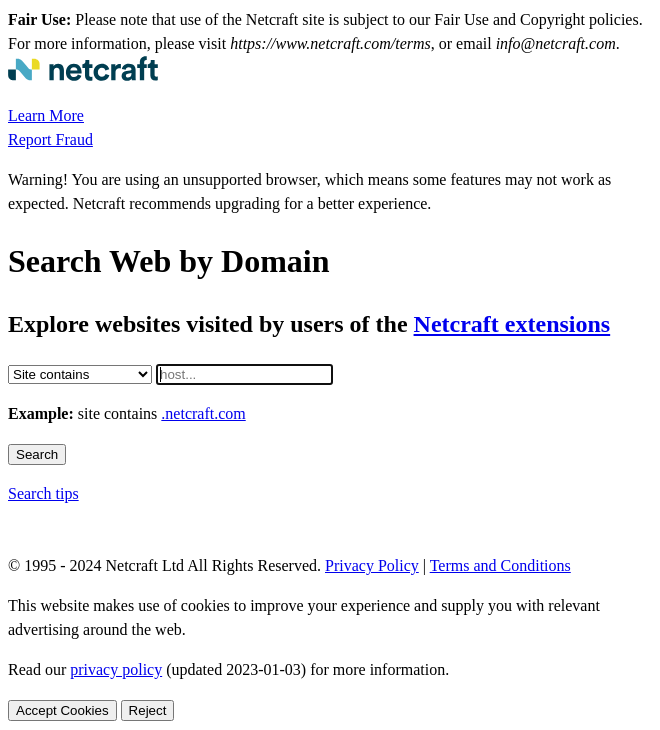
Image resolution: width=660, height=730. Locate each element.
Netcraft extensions (512, 324)
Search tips (43, 493)
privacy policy (116, 669)
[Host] (244, 374)
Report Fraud (50, 139)
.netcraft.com (203, 413)
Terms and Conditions (500, 565)
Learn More (46, 115)
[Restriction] (80, 374)
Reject (148, 710)
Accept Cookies (62, 710)
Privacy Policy (372, 565)
